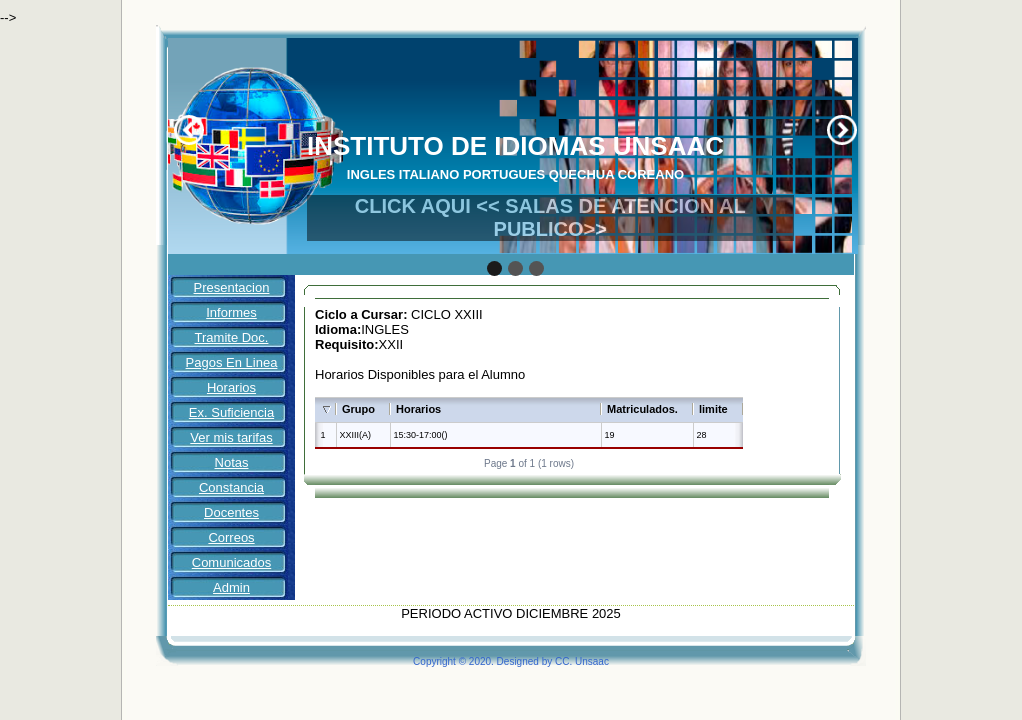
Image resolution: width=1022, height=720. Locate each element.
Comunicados (232, 562)
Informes (231, 312)
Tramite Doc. (232, 337)
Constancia (231, 487)
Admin (231, 587)
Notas (232, 462)
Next (842, 130)
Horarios (231, 387)
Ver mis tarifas (231, 437)
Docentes (231, 512)
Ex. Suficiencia (231, 412)
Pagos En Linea (232, 362)
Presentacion (232, 287)
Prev (189, 130)
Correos (231, 537)
